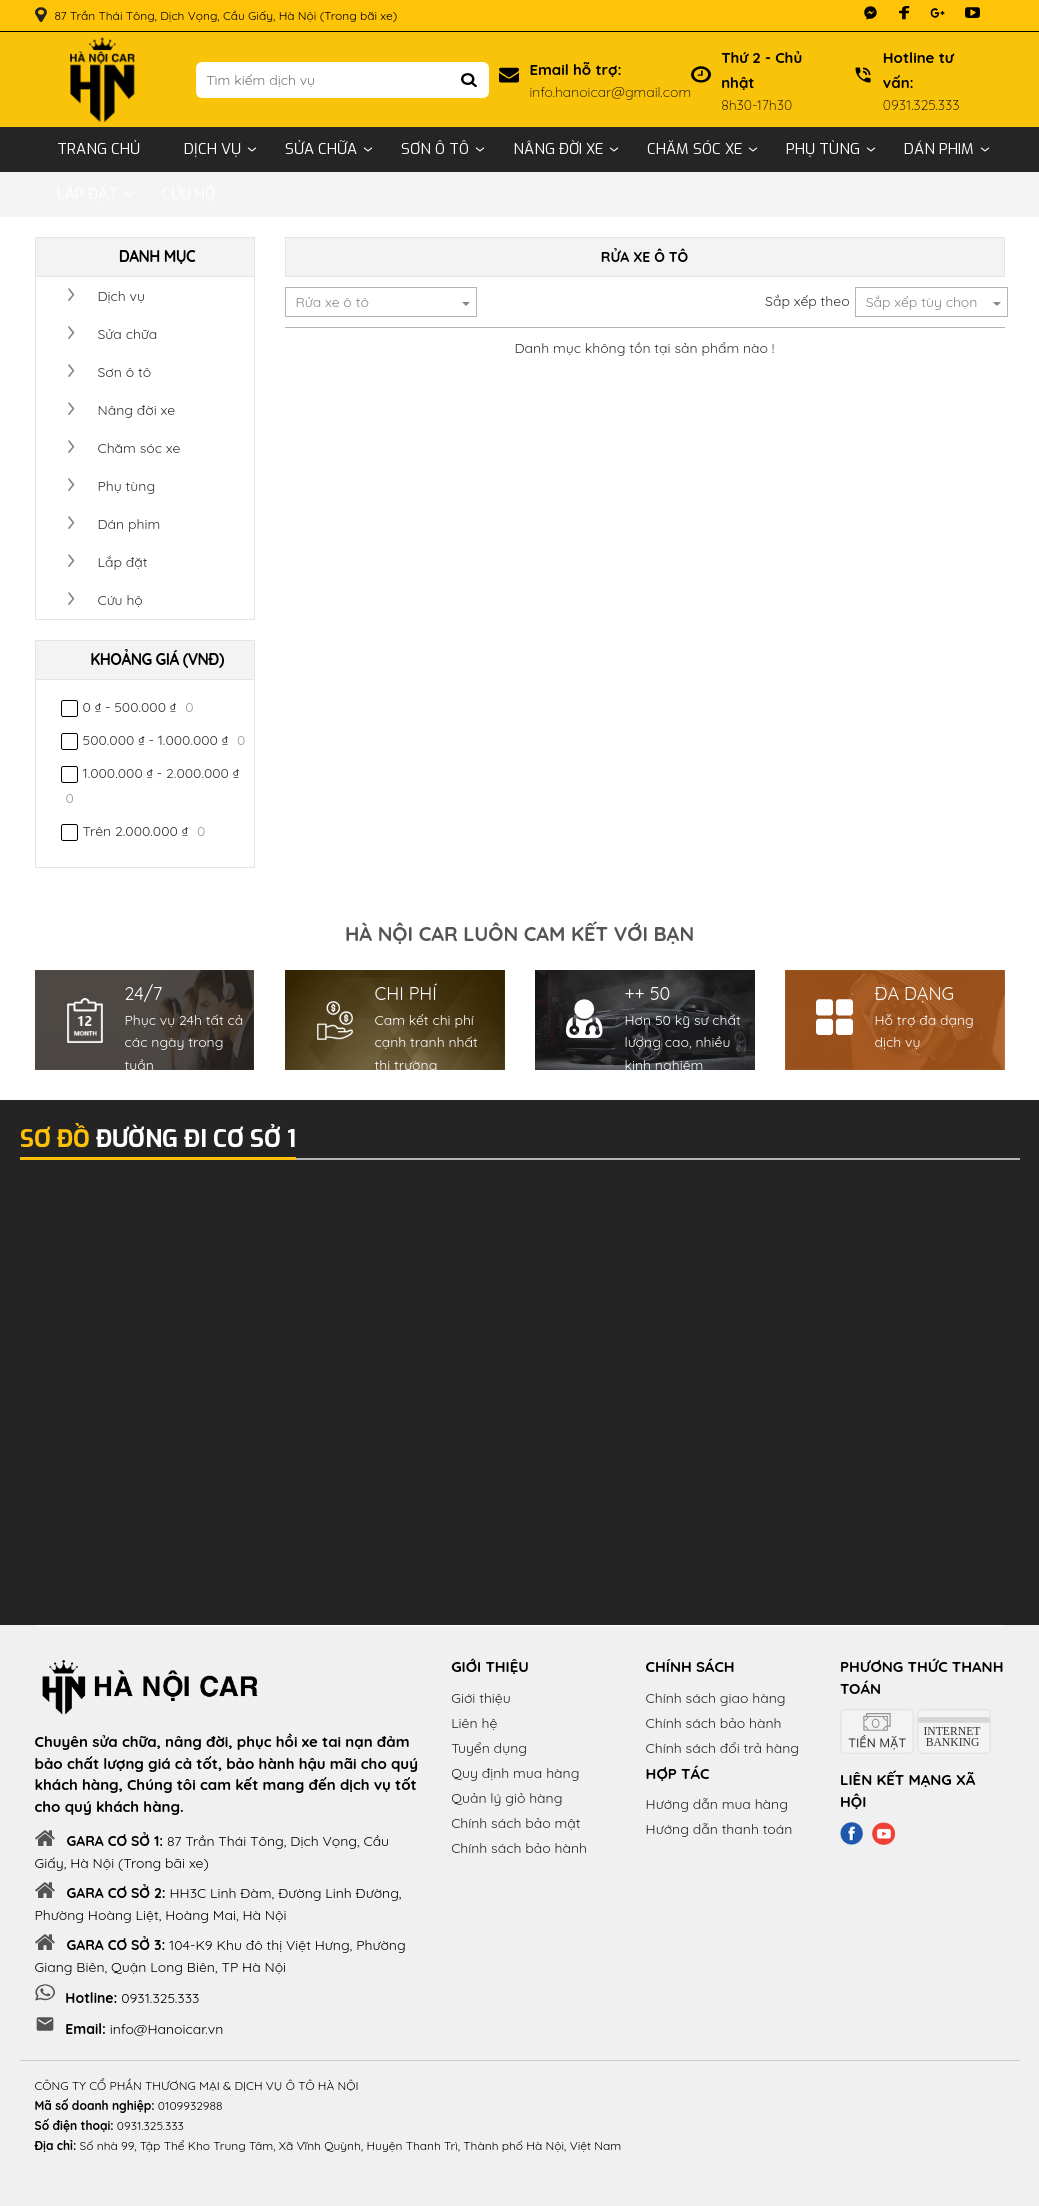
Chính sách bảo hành (519, 1848)
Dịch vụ (212, 149)
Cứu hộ (188, 194)
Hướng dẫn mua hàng (717, 1804)
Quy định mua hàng (515, 1773)
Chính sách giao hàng (716, 1698)
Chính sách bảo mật (515, 1823)
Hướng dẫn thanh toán (719, 1829)
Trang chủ (98, 149)
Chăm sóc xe (694, 149)
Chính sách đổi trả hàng (722, 1748)
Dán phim (939, 149)
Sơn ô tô (435, 149)
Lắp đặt (87, 194)
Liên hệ (474, 1723)
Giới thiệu (481, 1698)
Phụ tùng (823, 149)
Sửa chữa (321, 149)
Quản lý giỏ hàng (506, 1798)
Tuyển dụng (489, 1748)
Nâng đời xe (558, 149)
